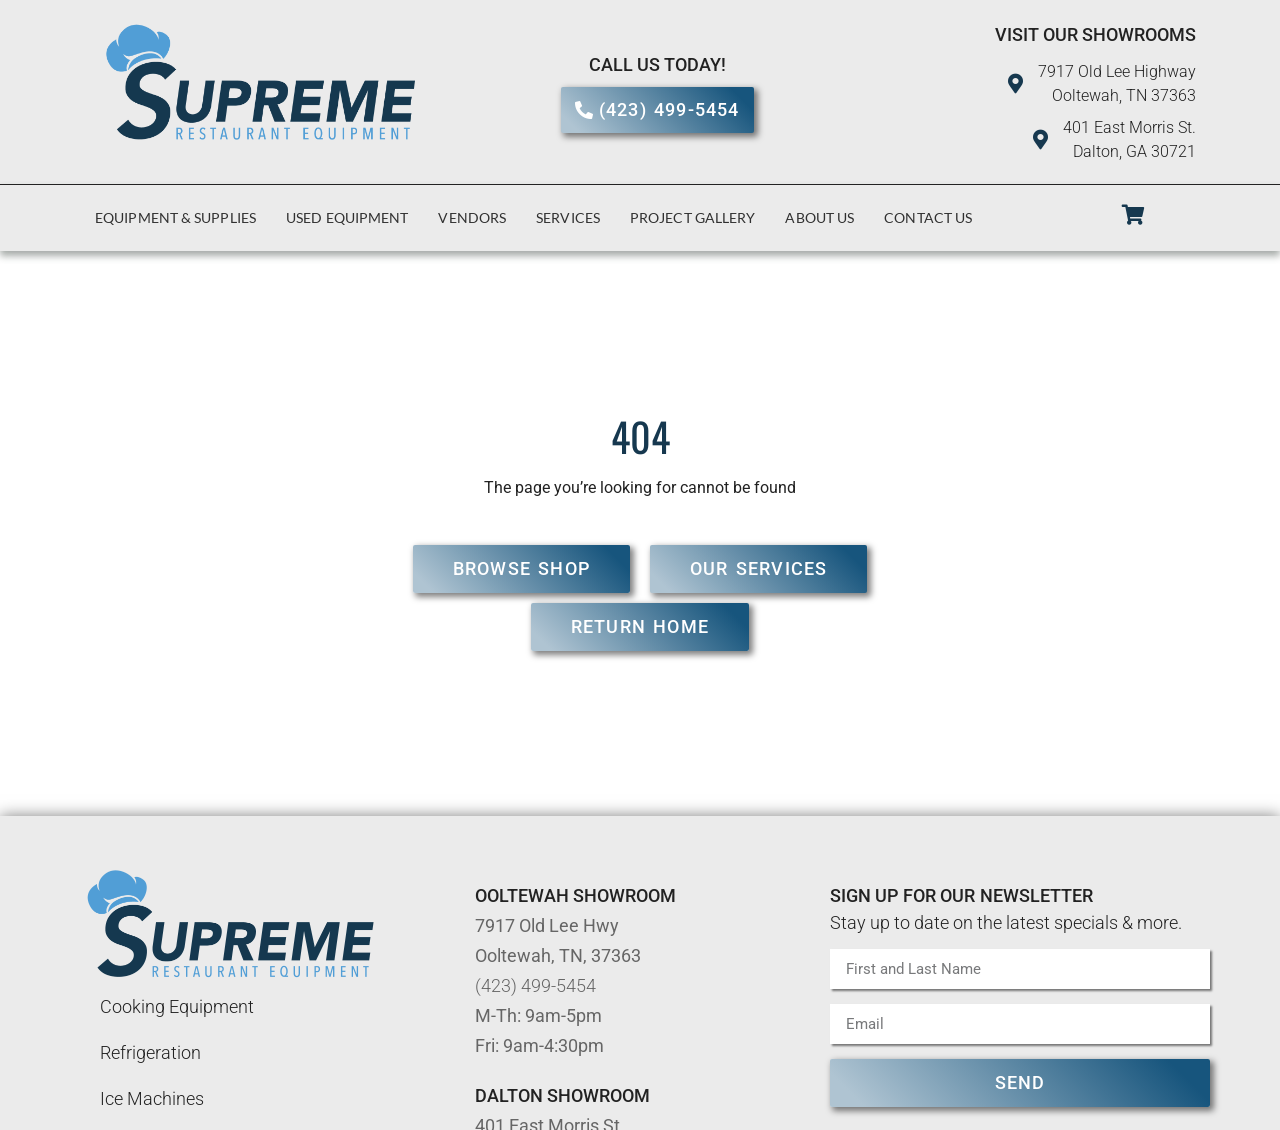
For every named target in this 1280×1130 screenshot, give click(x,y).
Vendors (472, 217)
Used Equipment (347, 217)
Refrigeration (150, 1052)
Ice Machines (152, 1098)
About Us (819, 217)
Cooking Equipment (177, 1006)
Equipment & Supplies (175, 217)
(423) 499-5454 (535, 985)
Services (568, 217)
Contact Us (928, 217)
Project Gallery (693, 217)
